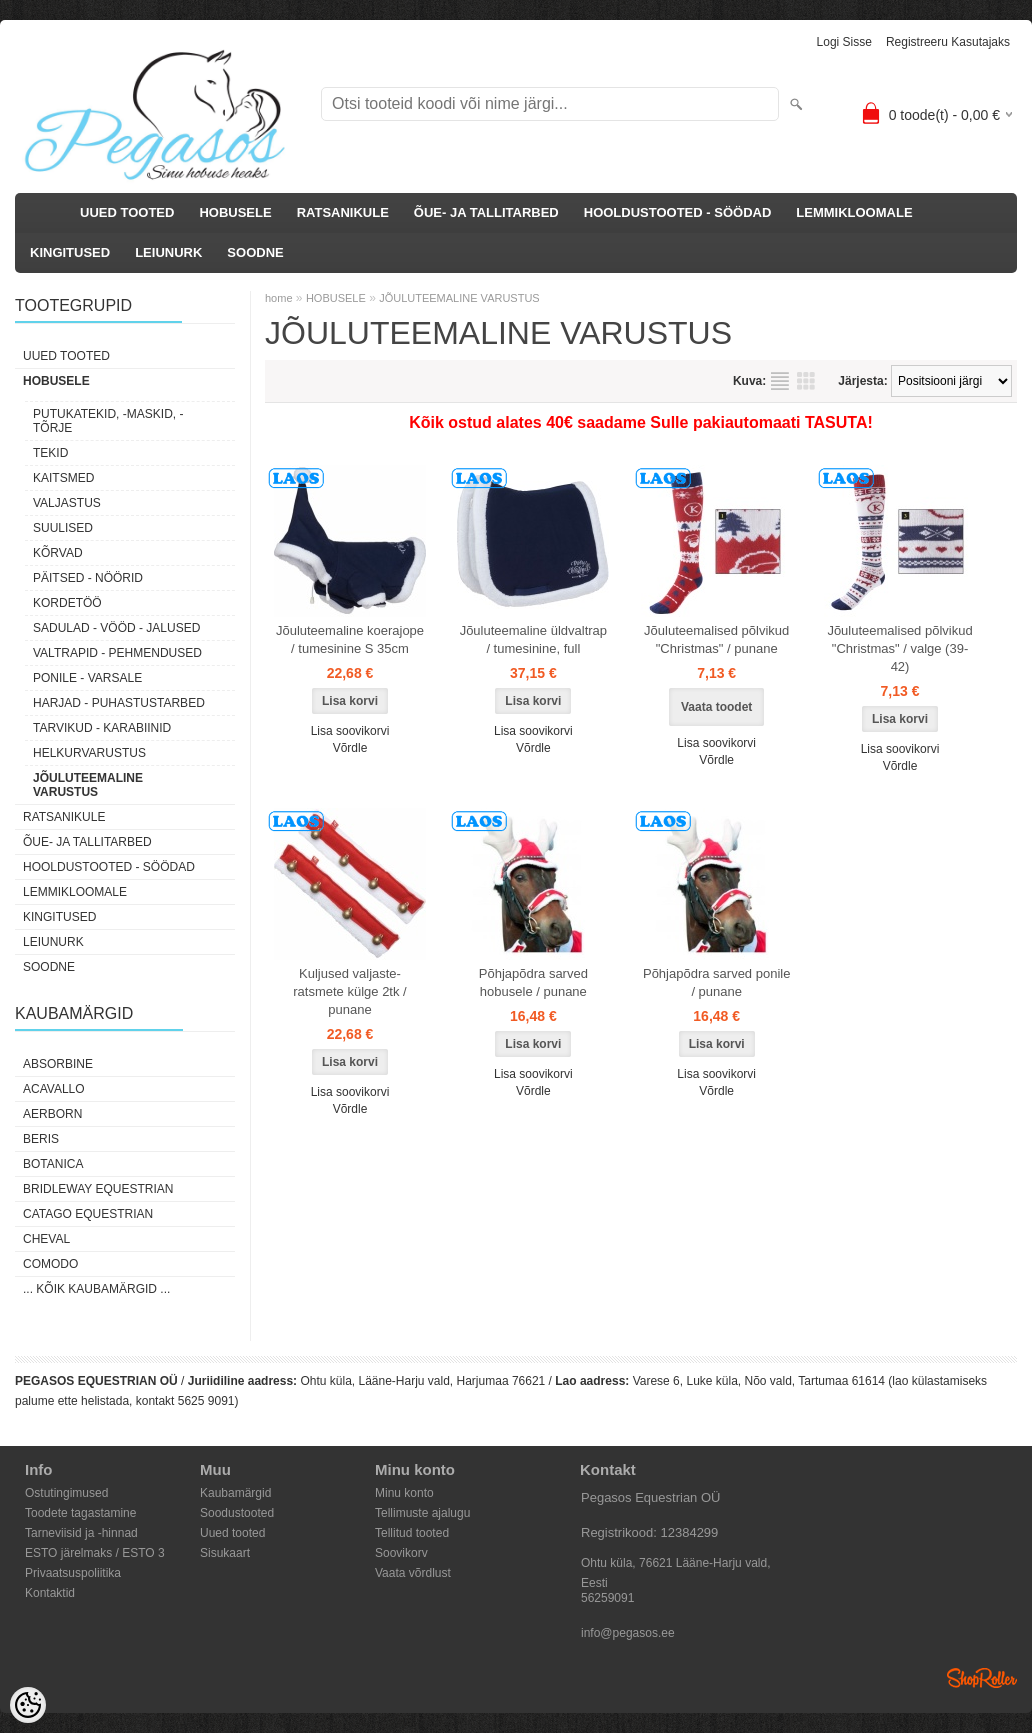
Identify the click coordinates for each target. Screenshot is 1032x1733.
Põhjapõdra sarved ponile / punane (716, 982)
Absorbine (58, 1064)
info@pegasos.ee (628, 1633)
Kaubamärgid (235, 1493)
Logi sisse (844, 42)
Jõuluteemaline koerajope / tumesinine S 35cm (350, 639)
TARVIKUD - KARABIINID (102, 728)
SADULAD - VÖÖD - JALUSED (116, 628)
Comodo (50, 1264)
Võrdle (350, 748)
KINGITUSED (70, 252)
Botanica (53, 1164)
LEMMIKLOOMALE (854, 212)
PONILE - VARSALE (87, 678)
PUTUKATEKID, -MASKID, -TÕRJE (108, 421)
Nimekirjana (780, 381)
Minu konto (404, 1493)
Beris (41, 1139)
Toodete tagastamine (80, 1513)
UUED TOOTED (127, 212)
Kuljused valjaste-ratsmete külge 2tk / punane (349, 991)
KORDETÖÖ (67, 603)
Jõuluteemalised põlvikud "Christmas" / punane (716, 639)
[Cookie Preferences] (28, 1705)
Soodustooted (237, 1513)
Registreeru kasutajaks (948, 42)
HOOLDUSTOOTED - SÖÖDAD (678, 212)
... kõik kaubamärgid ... (96, 1289)
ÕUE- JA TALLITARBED (486, 212)
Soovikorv (401, 1553)
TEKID (50, 453)
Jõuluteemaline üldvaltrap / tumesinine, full (533, 639)
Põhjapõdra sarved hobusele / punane (533, 982)
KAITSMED (63, 478)
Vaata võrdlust (413, 1573)
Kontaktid (50, 1593)
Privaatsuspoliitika (73, 1573)
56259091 (607, 1598)
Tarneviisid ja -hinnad (81, 1533)
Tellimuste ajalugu (422, 1513)
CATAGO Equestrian (88, 1214)
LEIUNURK (168, 252)
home (279, 298)
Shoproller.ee (982, 1678)
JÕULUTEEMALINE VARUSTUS (88, 785)
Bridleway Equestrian (98, 1189)
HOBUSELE (235, 212)
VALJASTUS (67, 503)
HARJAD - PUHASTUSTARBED (119, 703)
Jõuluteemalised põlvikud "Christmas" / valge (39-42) (899, 648)
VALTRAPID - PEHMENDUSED (117, 653)
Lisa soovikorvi (350, 731)
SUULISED (63, 528)
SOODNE (255, 252)
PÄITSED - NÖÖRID (88, 578)
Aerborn (52, 1114)
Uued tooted (232, 1533)
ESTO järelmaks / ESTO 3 (95, 1553)
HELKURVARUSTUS (89, 753)
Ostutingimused (66, 1493)
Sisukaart (225, 1553)
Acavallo (54, 1089)
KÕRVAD (58, 553)
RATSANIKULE (343, 212)
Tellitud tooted (412, 1533)
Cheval (46, 1239)
